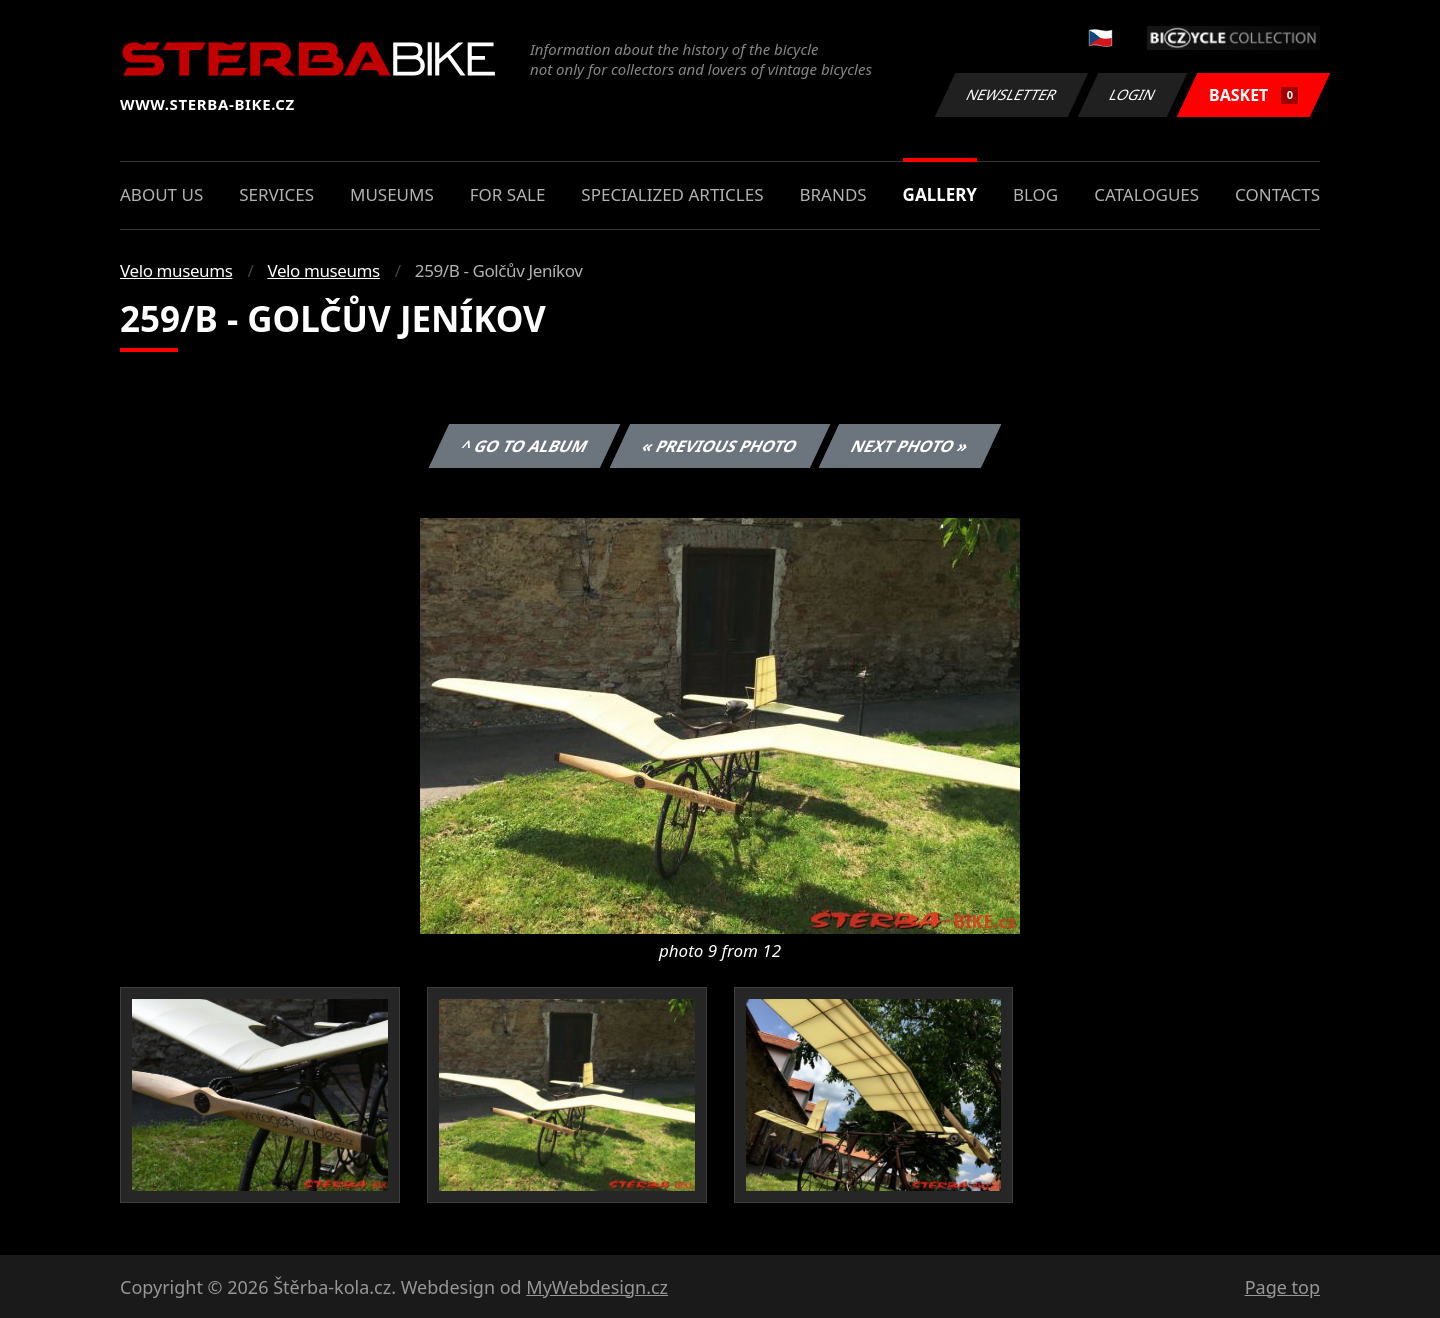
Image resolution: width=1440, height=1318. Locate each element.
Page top (1282, 1287)
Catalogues (1146, 194)
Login (1133, 94)
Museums (392, 194)
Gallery (940, 194)
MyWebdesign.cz (597, 1287)
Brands (832, 194)
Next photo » (910, 446)
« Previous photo (720, 446)
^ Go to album (524, 446)
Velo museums (176, 270)
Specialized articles (672, 194)
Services (276, 194)
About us (161, 194)
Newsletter (1011, 94)
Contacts (1277, 194)
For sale (508, 194)
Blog (1035, 194)
